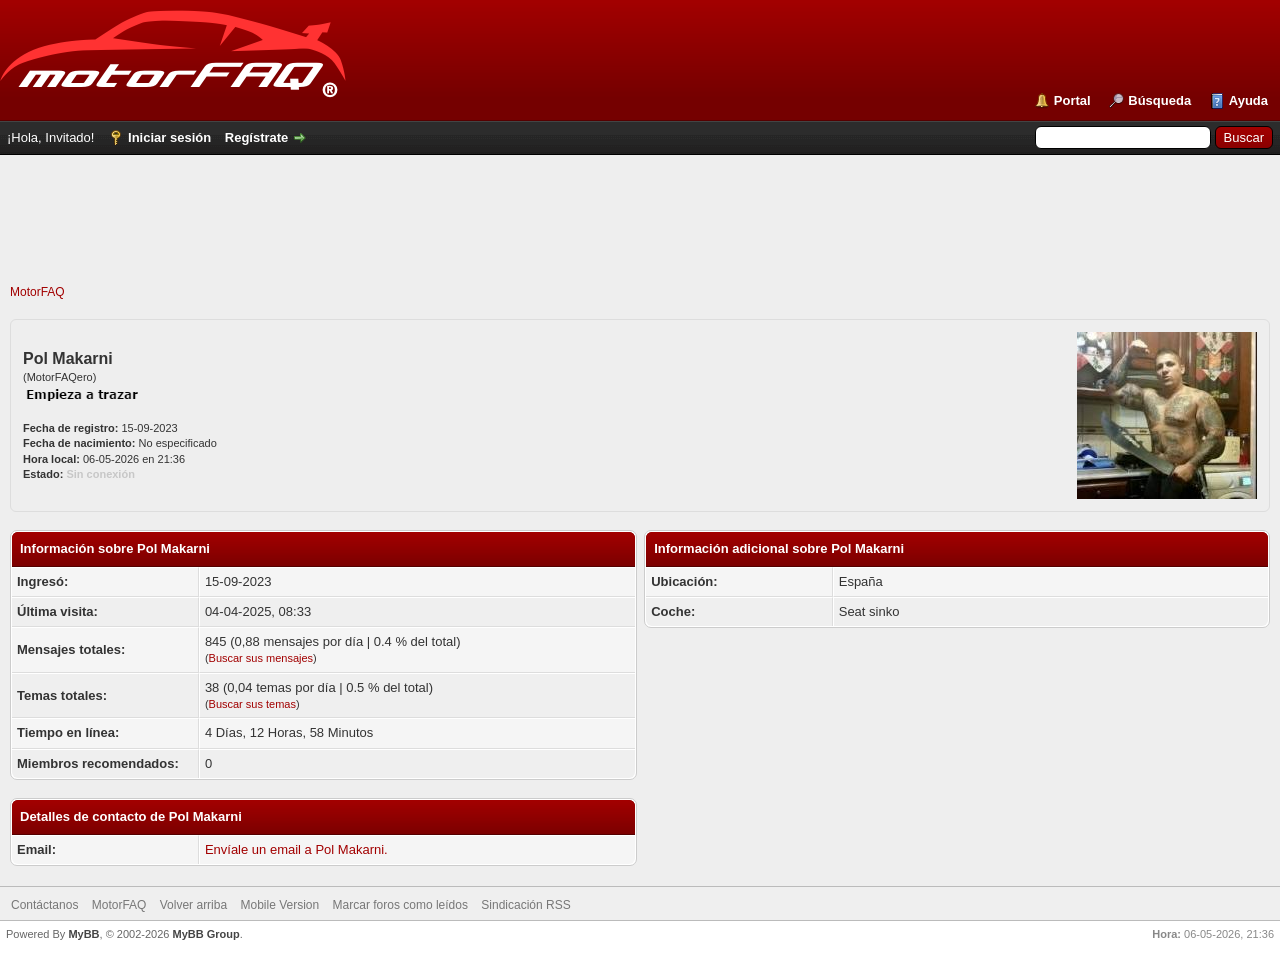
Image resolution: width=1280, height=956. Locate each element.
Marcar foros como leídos (400, 905)
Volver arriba (193, 905)
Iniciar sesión (169, 137)
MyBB (83, 934)
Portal (1072, 100)
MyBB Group (205, 934)
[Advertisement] (640, 239)
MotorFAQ (37, 292)
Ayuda (1248, 100)
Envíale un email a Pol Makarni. (296, 849)
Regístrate (257, 137)
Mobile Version (279, 905)
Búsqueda (1159, 100)
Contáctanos (44, 905)
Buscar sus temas (252, 704)
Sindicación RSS (525, 905)
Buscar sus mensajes (261, 658)
